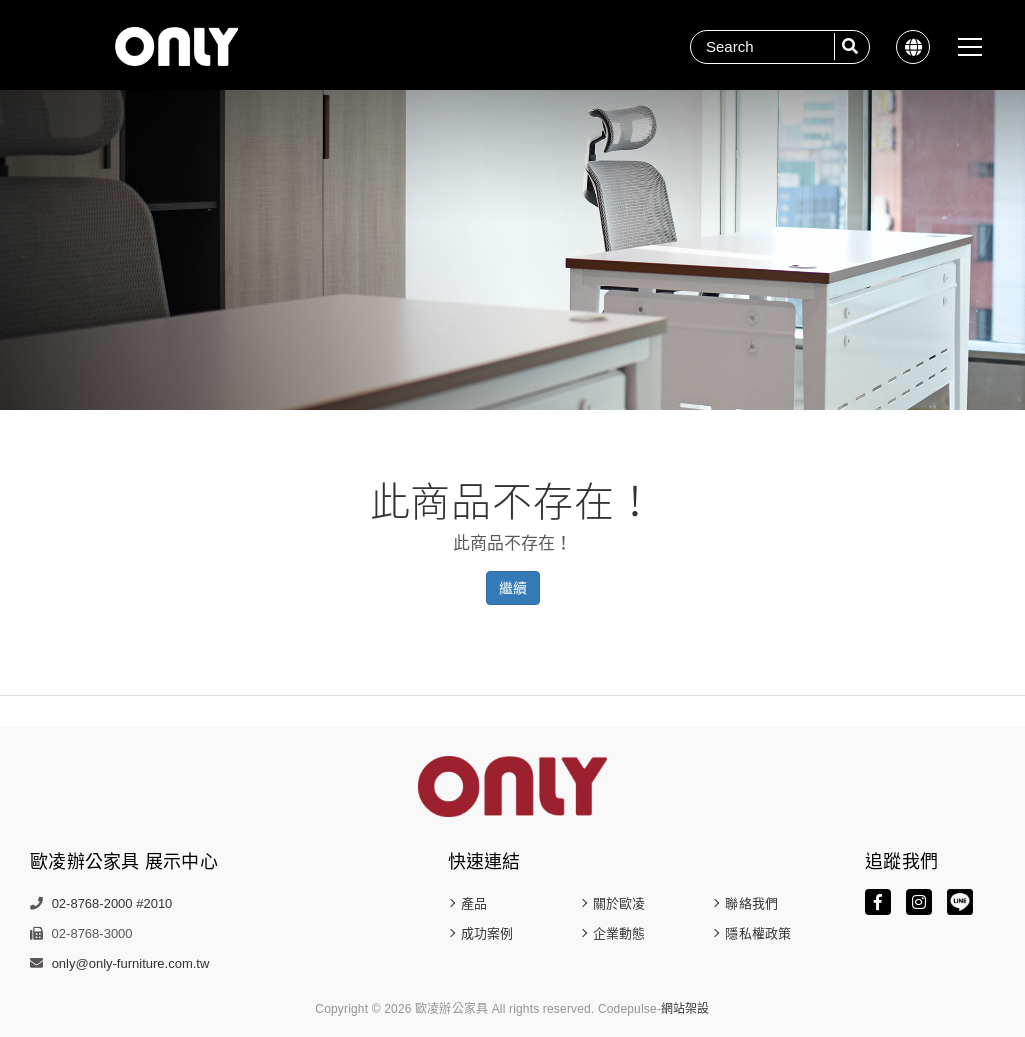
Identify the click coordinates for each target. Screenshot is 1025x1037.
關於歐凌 (619, 903)
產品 (474, 903)
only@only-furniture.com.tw (131, 963)
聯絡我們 (751, 903)
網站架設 (685, 1009)
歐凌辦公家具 (176, 46)
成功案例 (487, 933)
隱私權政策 (758, 933)
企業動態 (619, 933)
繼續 (513, 588)
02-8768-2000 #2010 (112, 903)
